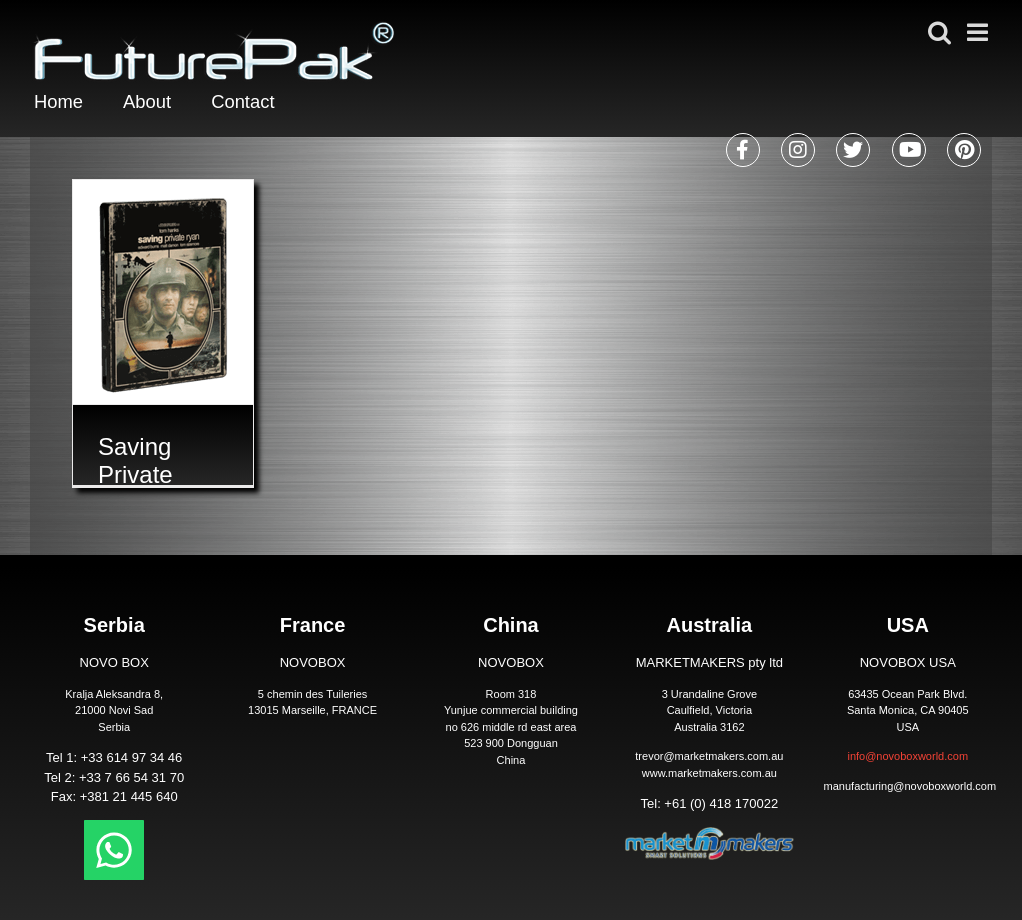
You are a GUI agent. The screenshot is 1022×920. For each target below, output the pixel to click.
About (153, 103)
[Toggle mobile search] (941, 30)
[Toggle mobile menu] (981, 30)
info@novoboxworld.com (907, 756)
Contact (254, 103)
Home (60, 103)
